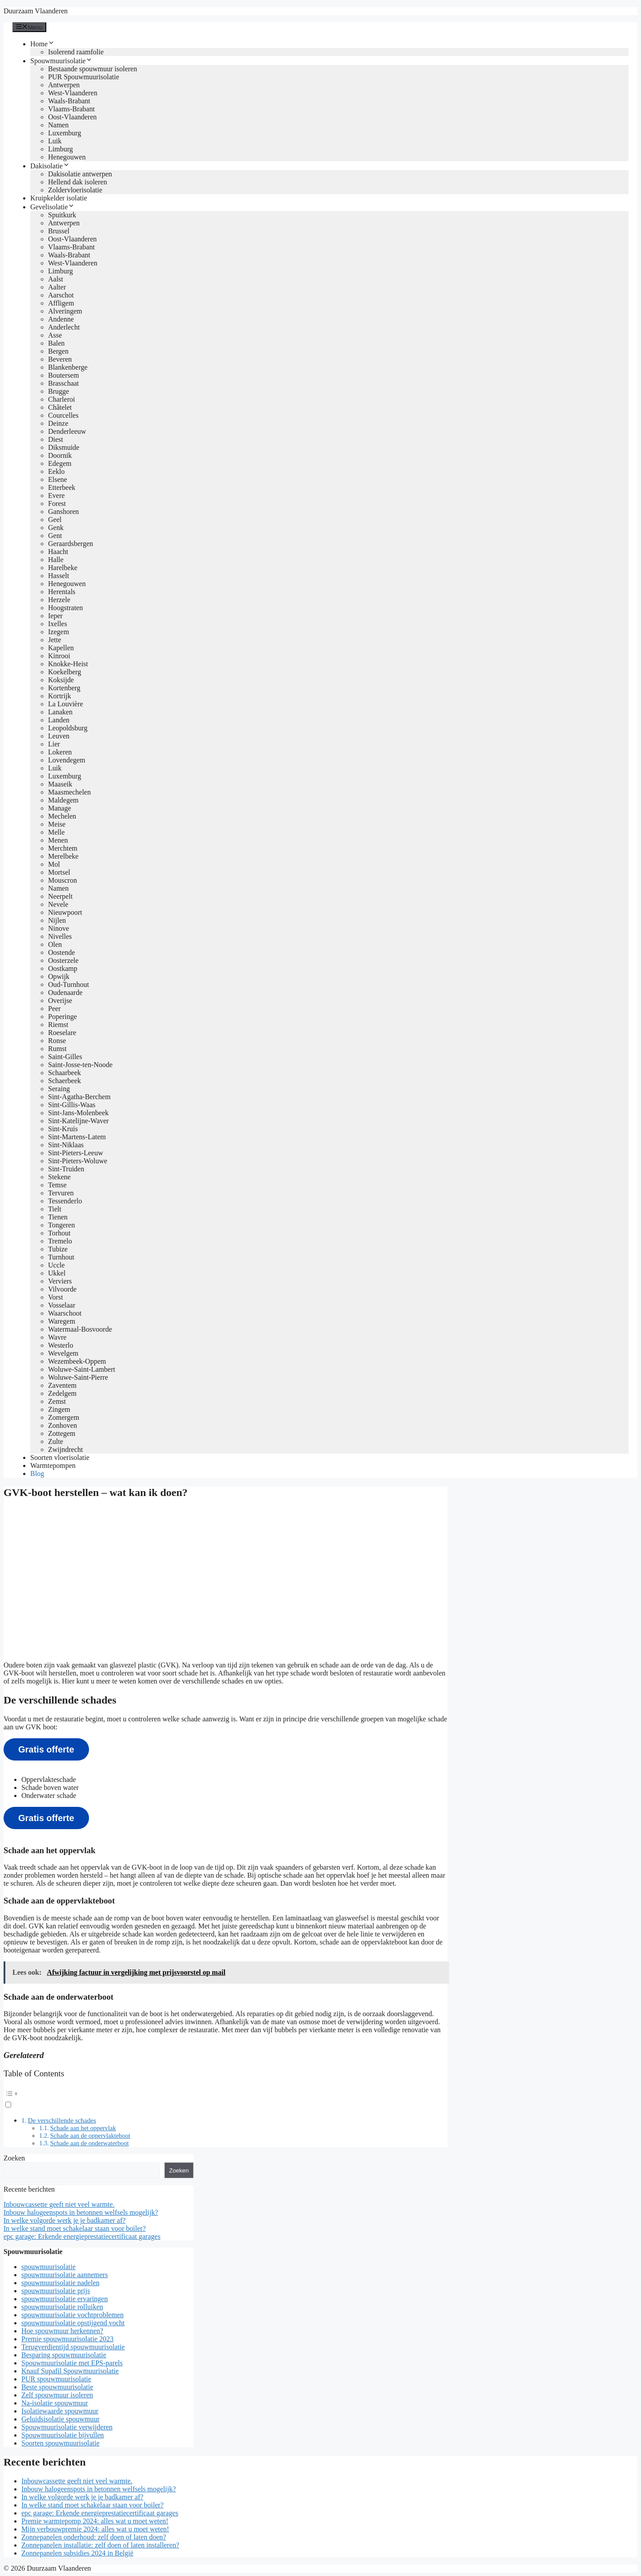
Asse (55, 335)
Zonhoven (62, 1425)
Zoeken (14, 2158)
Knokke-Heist (68, 664)
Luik (54, 141)
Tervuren (61, 1193)
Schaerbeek (64, 1080)
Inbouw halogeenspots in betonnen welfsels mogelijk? (81, 2212)
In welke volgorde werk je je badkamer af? (65, 2220)
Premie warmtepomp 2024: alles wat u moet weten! (94, 2521)
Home (42, 44)
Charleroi (61, 399)
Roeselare (62, 1032)
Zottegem (61, 1433)
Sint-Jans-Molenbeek (78, 1113)
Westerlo (60, 1345)
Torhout (59, 1233)
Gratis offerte (46, 1749)
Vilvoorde (62, 1289)
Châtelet (60, 407)
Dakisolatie (50, 166)
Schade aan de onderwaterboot (89, 2143)
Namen (58, 125)
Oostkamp (62, 968)
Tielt (54, 1209)
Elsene (57, 479)
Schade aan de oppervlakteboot (90, 2135)
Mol (54, 864)
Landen (58, 720)
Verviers (60, 1281)
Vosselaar (61, 1305)
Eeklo (56, 471)
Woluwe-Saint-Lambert (81, 1369)
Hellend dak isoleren (77, 182)
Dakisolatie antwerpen (80, 174)
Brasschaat (63, 383)
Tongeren (61, 1225)
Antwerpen (64, 85)
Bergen (58, 351)
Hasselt (58, 575)
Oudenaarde (65, 992)
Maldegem (63, 800)
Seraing (59, 1088)
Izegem (58, 632)
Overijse (60, 1000)
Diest (55, 439)
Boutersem (63, 375)
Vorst (55, 1297)
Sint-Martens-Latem (77, 1137)
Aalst (55, 279)
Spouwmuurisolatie (61, 61)
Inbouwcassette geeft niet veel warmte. (59, 2204)
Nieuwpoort (65, 912)
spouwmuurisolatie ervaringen (64, 2299)
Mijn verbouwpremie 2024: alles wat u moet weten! (95, 2529)
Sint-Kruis (63, 1129)
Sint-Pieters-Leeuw (75, 1153)
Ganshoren (63, 511)
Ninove (58, 928)
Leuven (58, 736)
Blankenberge (68, 367)
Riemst (58, 1024)
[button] (225, 2098)
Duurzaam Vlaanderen (36, 11)
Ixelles (57, 624)
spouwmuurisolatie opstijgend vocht (73, 2323)
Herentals (61, 591)
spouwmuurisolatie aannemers (64, 2274)
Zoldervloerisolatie (75, 190)
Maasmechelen (69, 792)
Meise (56, 824)
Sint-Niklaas (66, 1145)
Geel (54, 519)
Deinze (58, 423)
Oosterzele (63, 960)
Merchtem (62, 848)
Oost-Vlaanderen (72, 117)
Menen (58, 840)
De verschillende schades (62, 2120)
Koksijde (61, 680)
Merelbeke (63, 856)
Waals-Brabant (69, 101)
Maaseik (60, 784)
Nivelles (60, 936)
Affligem (61, 303)
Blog (37, 1473)
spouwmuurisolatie (48, 2266)
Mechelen (62, 816)
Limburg (60, 149)
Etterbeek (61, 487)
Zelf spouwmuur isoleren (57, 2395)
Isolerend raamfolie (76, 52)
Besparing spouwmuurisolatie (63, 2355)
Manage (59, 808)
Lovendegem (66, 760)
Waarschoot (64, 1313)
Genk (56, 527)
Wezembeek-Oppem (77, 1361)
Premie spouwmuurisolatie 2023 (67, 2339)
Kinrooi (59, 656)
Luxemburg (64, 133)
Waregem (61, 1321)
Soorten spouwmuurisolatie (60, 2443)
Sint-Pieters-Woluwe (77, 1161)
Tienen (58, 1217)
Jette (54, 640)
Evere (56, 495)
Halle (56, 559)
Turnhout (61, 1257)
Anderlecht (64, 327)
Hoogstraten (65, 607)
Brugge (58, 391)
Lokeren (60, 752)
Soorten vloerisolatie (59, 1457)
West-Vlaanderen (72, 93)
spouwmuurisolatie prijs (55, 2291)
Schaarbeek (64, 1072)
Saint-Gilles (65, 1056)
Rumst (57, 1048)
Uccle (56, 1265)
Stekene (59, 1177)
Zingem (59, 1409)
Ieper (55, 616)
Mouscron (62, 880)
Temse (57, 1185)
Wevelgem (63, 1353)
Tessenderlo (65, 1201)
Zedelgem (62, 1393)
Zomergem (63, 1417)
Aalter (57, 287)
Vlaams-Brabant (71, 109)
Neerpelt (60, 896)
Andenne (61, 319)
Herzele (59, 599)
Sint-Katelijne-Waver (78, 1121)
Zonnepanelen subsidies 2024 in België (77, 2553)
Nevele (58, 904)
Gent (55, 535)
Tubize (58, 1249)
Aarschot (61, 295)
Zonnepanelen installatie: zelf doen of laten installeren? (100, 2545)
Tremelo (60, 1241)
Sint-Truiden (66, 1169)
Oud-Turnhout (68, 984)
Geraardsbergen (70, 543)
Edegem (59, 463)
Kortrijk (59, 696)
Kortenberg (64, 688)
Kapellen (61, 648)
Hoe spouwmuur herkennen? (62, 2331)
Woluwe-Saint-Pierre (78, 1377)
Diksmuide (63, 447)
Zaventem (62, 1385)
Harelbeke (62, 567)
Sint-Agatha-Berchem (79, 1097)
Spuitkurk (62, 215)
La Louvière (65, 704)
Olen (55, 944)
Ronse (57, 1040)
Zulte (55, 1441)
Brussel (58, 231)
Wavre (57, 1337)
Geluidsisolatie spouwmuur (60, 2419)
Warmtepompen (53, 1465)
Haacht (58, 551)
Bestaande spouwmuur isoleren (92, 69)
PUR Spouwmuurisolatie (83, 77)
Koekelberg (64, 672)
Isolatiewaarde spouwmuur (59, 2411)
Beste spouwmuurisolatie (57, 2387)
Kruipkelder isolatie (58, 198)
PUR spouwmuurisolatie (56, 2379)
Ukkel (56, 1273)
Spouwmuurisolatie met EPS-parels (72, 2363)
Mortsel (59, 872)
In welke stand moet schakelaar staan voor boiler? (75, 2228)
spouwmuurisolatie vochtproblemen (72, 2315)
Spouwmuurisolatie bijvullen (62, 2435)
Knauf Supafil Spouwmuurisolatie (70, 2371)
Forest (57, 503)
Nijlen (57, 920)
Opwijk (58, 976)
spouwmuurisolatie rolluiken (62, 2307)
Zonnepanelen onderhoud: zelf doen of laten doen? (93, 2537)
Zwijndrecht (65, 1449)
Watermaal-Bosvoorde (80, 1329)
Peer (54, 1008)
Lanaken (60, 712)
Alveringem (65, 311)
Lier (54, 744)
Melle (56, 832)
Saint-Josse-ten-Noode (80, 1064)
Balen (56, 343)
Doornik (60, 455)
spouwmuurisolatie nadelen (60, 2283)
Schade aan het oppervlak (83, 2128)
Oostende (61, 952)
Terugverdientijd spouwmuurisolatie (73, 2347)
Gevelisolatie (52, 207)
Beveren (60, 359)
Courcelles (63, 415)
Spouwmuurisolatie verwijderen (67, 2427)
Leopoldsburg (68, 728)
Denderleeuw (67, 431)
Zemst (57, 1401)
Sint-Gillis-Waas (71, 1105)
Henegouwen (66, 157)
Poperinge (62, 1016)
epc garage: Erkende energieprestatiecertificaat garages (82, 2236)
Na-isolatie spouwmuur (54, 2403)
